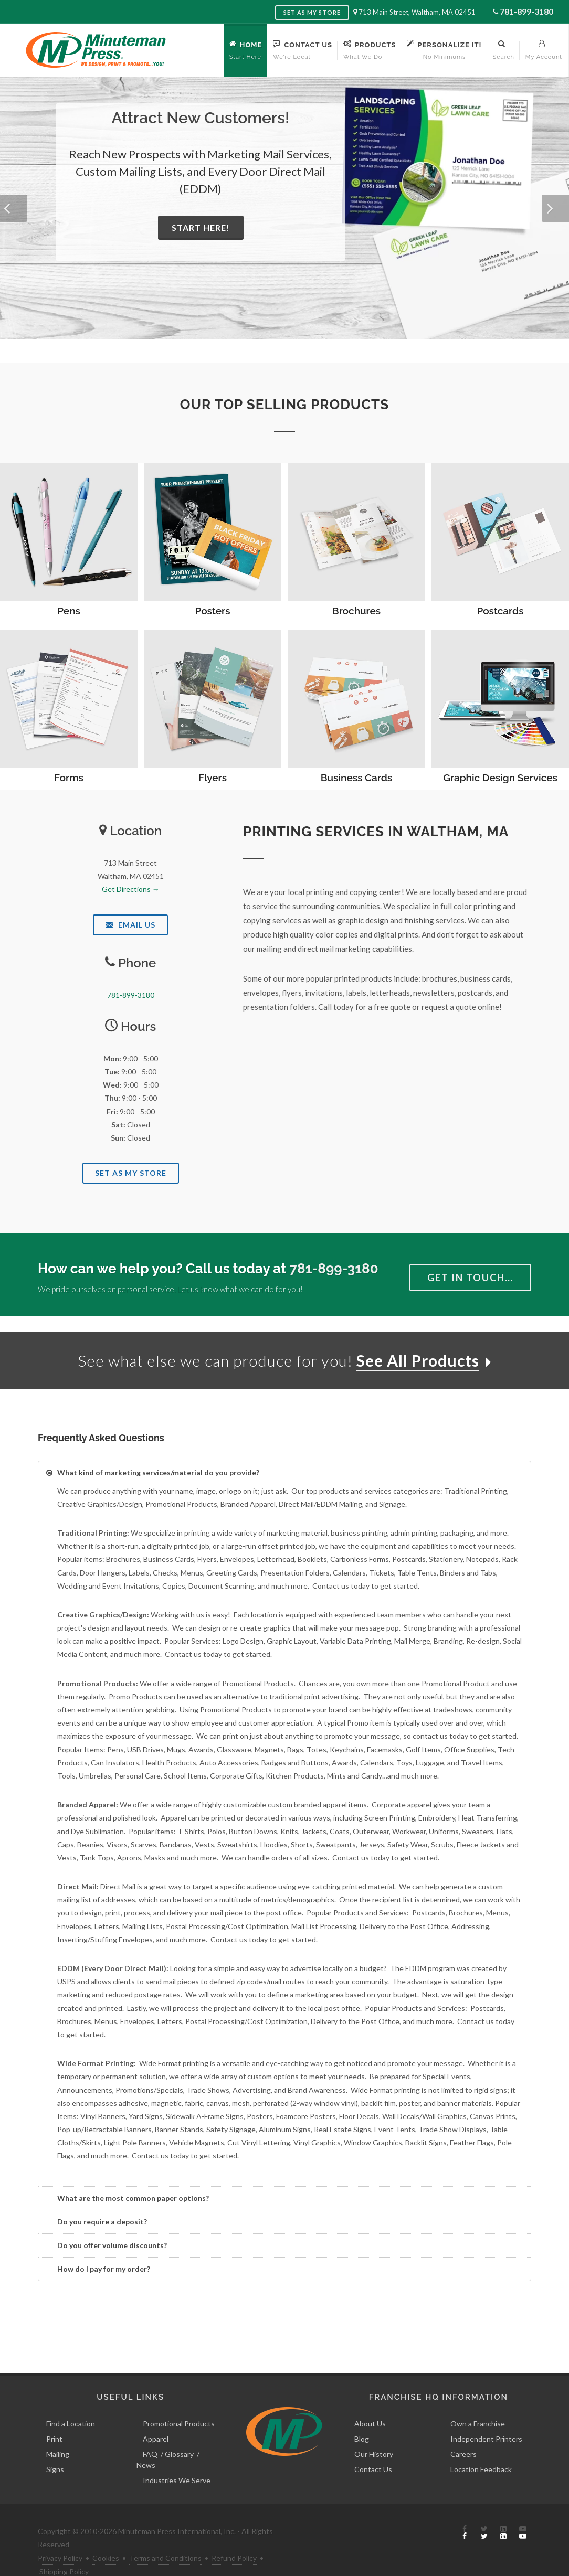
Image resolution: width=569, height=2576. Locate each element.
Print (54, 2415)
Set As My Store (130, 1172)
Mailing (57, 2430)
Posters (212, 610)
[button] (13, 208)
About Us (370, 2400)
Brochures (356, 610)
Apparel (155, 2415)
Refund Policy (234, 2534)
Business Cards (356, 777)
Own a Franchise (477, 2400)
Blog (361, 2415)
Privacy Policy (60, 2534)
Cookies (105, 2534)
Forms (68, 777)
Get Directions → (131, 889)
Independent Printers (486, 2415)
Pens (68, 610)
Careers (463, 2430)
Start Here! (201, 227)
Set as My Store (312, 12)
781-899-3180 (526, 11)
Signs (55, 2445)
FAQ (150, 2430)
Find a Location (70, 2400)
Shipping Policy (64, 2547)
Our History (373, 2430)
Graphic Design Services (500, 777)
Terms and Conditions (165, 2534)
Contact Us (373, 2445)
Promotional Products (179, 2400)
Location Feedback (481, 2445)
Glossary (179, 2430)
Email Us (130, 924)
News (145, 2441)
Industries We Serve (176, 2456)
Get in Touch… (470, 1277)
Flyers (212, 777)
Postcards (500, 610)
